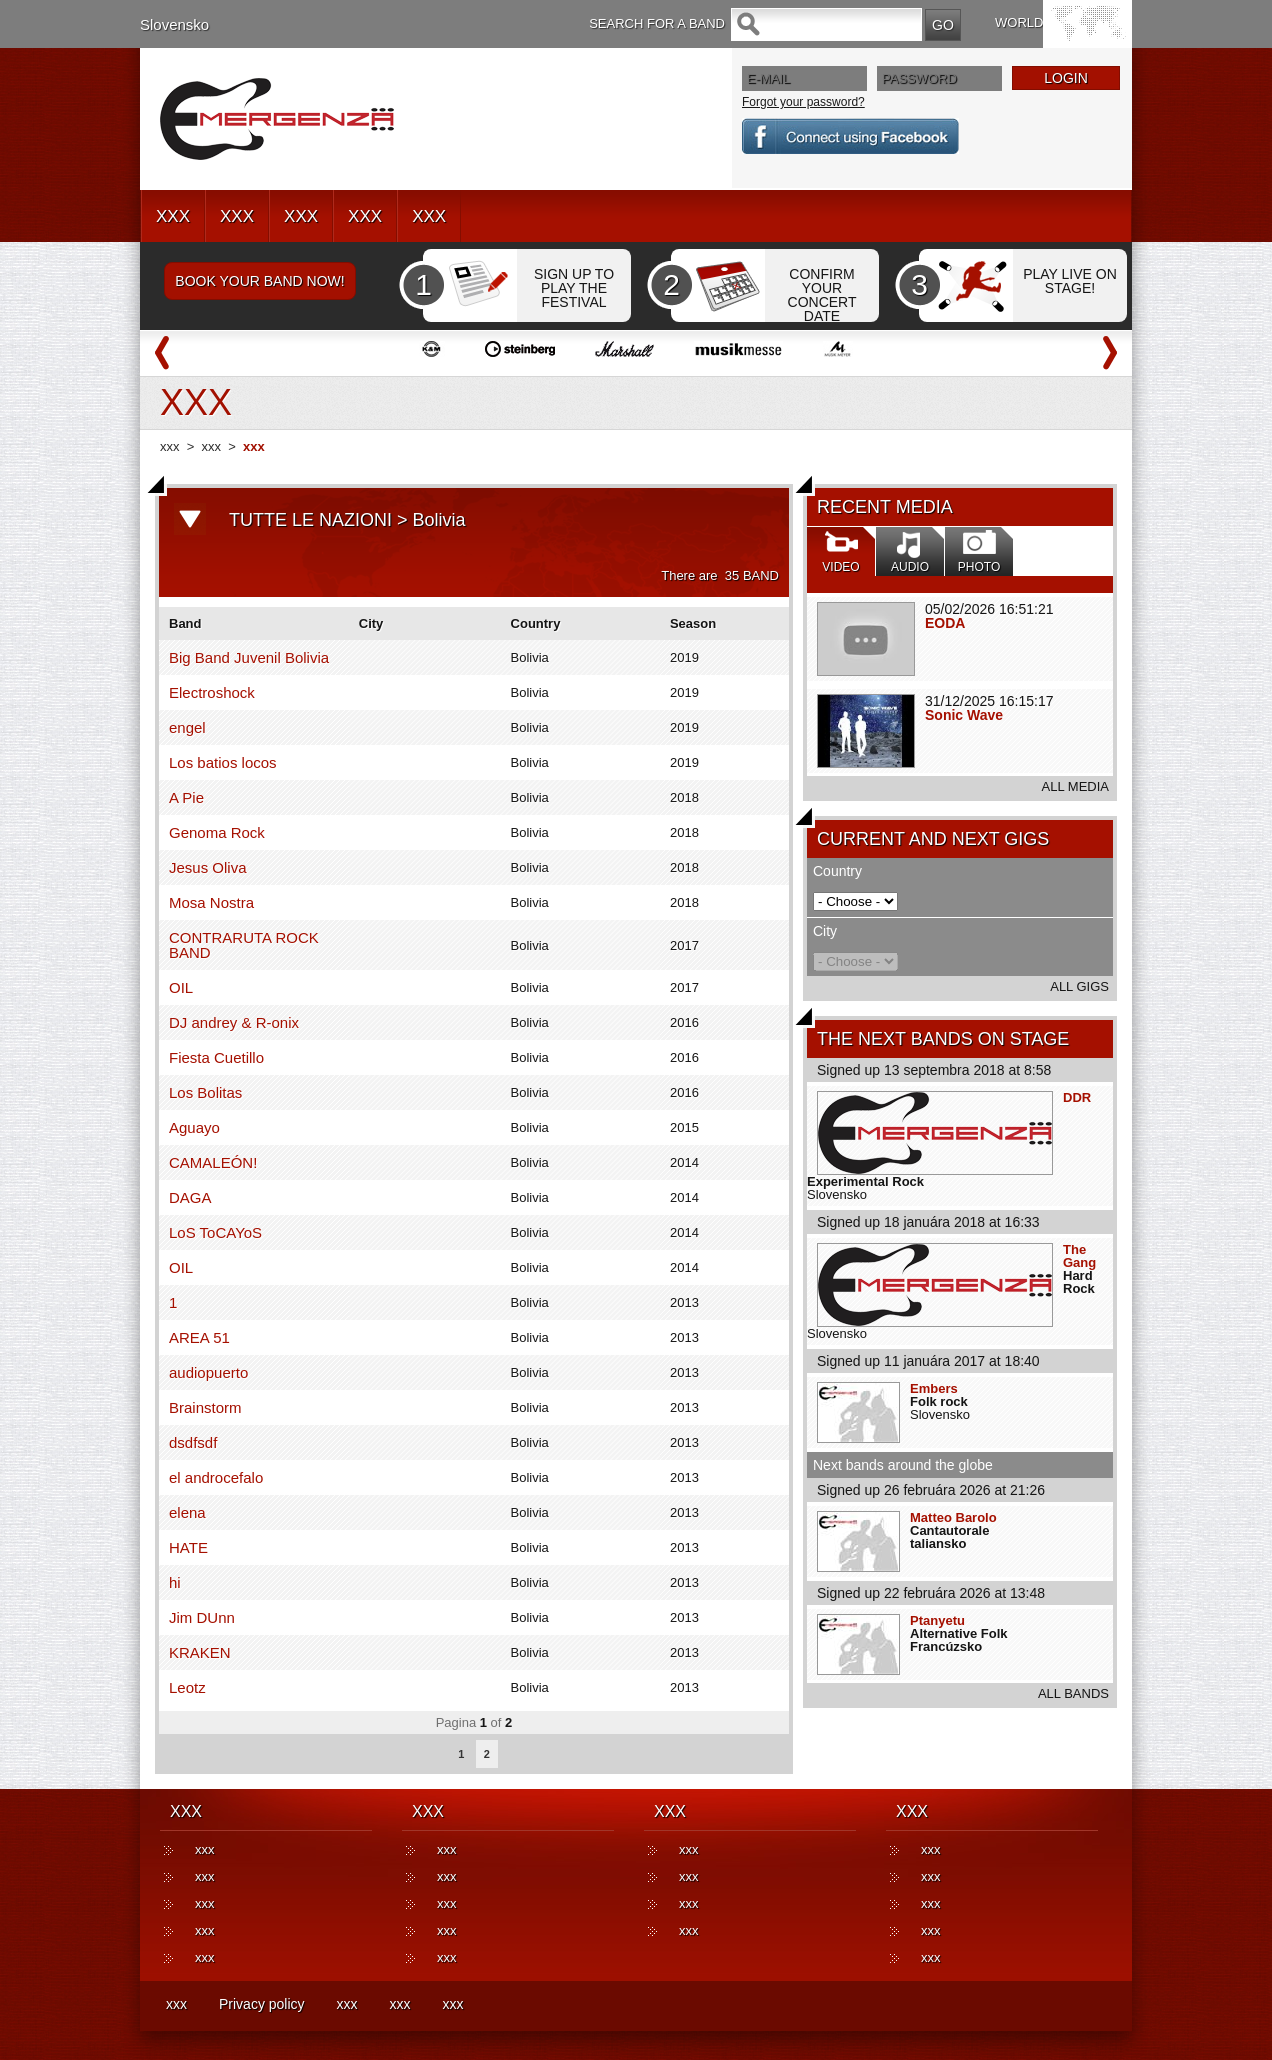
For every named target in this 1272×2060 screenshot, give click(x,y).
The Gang (1079, 1256)
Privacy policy (262, 2004)
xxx (170, 446)
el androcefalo (216, 1477)
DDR (1077, 1097)
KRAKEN (200, 1652)
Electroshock (212, 692)
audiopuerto (208, 1372)
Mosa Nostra (211, 902)
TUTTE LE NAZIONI (310, 520)
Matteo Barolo (953, 1517)
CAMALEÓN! (213, 1162)
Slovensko (174, 24)
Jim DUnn (202, 1617)
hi (175, 1582)
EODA (945, 623)
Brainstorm (205, 1407)
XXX (173, 216)
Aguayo (194, 1127)
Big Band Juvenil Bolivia (249, 657)
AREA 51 (199, 1337)
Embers (934, 1388)
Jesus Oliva (208, 867)
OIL (181, 987)
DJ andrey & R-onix (234, 1022)
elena (187, 1512)
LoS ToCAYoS (215, 1232)
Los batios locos (223, 762)
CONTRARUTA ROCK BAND (244, 945)
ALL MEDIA (1075, 786)
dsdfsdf (193, 1442)
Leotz (187, 1687)
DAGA (190, 1197)
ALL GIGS (1079, 986)
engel (187, 727)
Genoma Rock (217, 832)
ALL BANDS (1073, 1693)
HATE (188, 1547)
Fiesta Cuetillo (216, 1057)
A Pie (186, 797)
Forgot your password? (803, 102)
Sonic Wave (964, 715)
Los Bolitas (205, 1092)
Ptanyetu (937, 1620)
